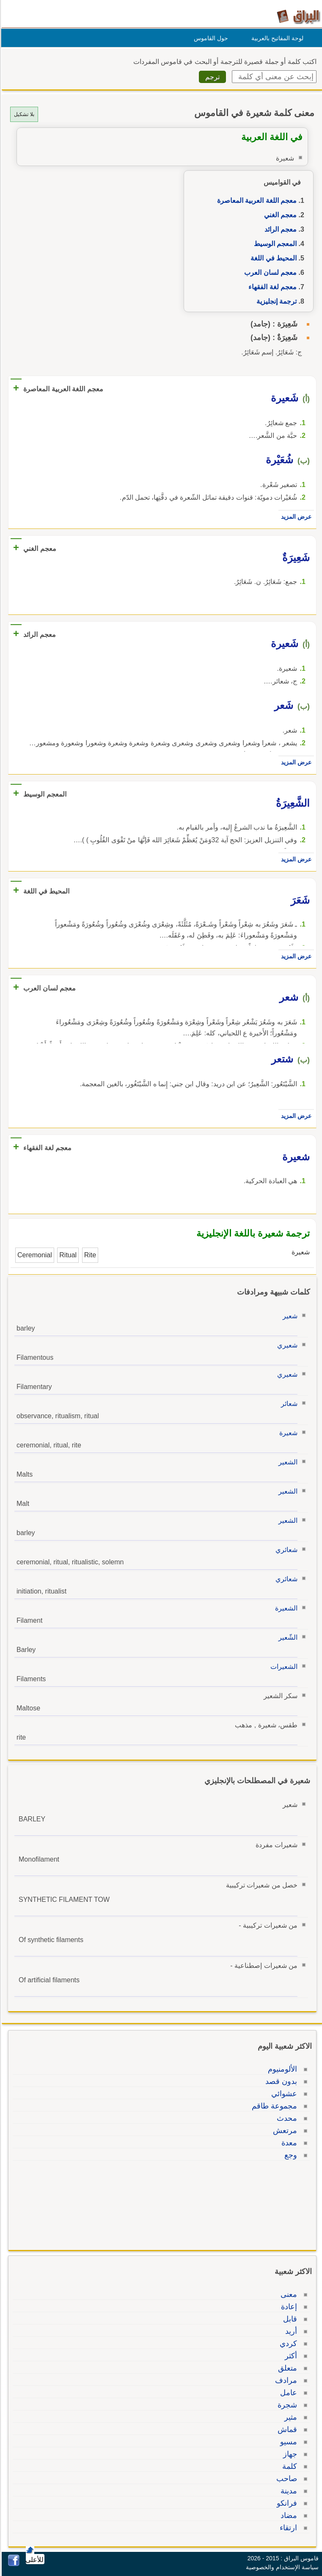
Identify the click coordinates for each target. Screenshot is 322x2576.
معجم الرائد (279, 229)
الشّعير (286, 1637)
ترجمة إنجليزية (275, 301)
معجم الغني (279, 215)
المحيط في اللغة (272, 258)
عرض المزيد (295, 516)
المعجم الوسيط (274, 243)
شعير (288, 1316)
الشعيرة (285, 1608)
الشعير (286, 1462)
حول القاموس (210, 38)
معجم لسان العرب (269, 272)
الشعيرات (282, 1666)
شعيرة (287, 1432)
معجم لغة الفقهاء (271, 287)
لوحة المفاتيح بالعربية (276, 38)
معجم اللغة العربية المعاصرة (255, 200)
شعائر (288, 1403)
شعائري (285, 1549)
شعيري (286, 1345)
